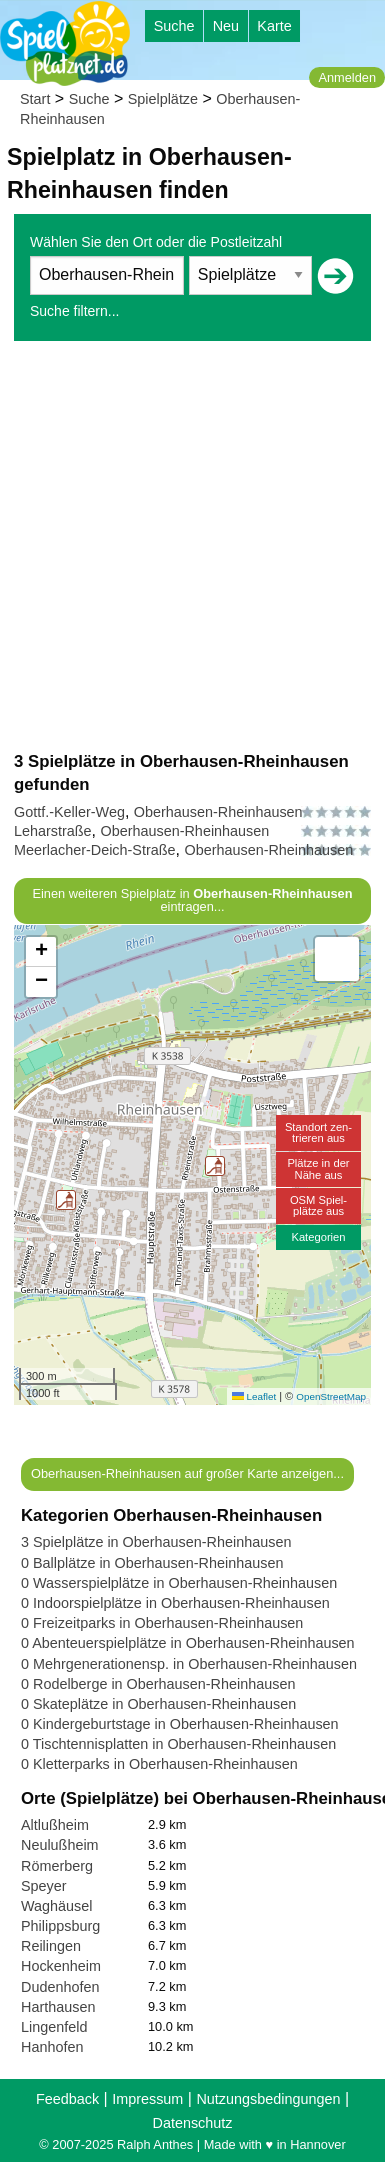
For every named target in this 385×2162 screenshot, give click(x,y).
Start (35, 99)
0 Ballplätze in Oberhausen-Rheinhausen (152, 1563)
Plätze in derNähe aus (318, 1168)
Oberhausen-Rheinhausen (218, 812)
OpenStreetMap (331, 1396)
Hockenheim (61, 1966)
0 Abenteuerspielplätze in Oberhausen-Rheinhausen (188, 1643)
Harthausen (58, 2007)
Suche (174, 26)
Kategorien (318, 1237)
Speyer (44, 1886)
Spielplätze (163, 99)
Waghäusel (56, 1906)
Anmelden (347, 77)
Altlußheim (55, 1825)
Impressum (147, 2099)
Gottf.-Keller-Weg (69, 812)
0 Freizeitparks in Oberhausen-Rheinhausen (162, 1623)
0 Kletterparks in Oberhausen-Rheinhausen (159, 1764)
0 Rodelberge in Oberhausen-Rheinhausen (158, 1684)
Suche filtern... (75, 311)
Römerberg (57, 1866)
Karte (274, 26)
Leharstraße (53, 831)
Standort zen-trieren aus (318, 1132)
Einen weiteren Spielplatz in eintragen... (192, 900)
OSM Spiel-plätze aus (318, 1205)
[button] (66, 1200)
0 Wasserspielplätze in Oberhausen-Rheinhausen (179, 1583)
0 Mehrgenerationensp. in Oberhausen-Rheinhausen (189, 1664)
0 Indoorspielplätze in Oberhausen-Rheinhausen (175, 1603)
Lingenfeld (54, 2027)
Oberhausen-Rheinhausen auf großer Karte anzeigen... (187, 1473)
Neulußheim (60, 1845)
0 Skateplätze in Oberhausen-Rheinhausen (158, 1704)
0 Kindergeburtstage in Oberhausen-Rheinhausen (180, 1724)
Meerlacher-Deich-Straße (95, 850)
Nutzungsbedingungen (268, 2099)
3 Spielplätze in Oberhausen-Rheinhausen (156, 1542)
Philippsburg (60, 1926)
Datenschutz (193, 2123)
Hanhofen (52, 2047)
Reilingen (51, 1946)
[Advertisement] (192, 545)
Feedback (67, 2099)
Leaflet (254, 1396)
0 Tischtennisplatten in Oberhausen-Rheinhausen (178, 1744)
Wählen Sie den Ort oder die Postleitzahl (156, 242)
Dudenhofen (60, 1987)
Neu (226, 26)
